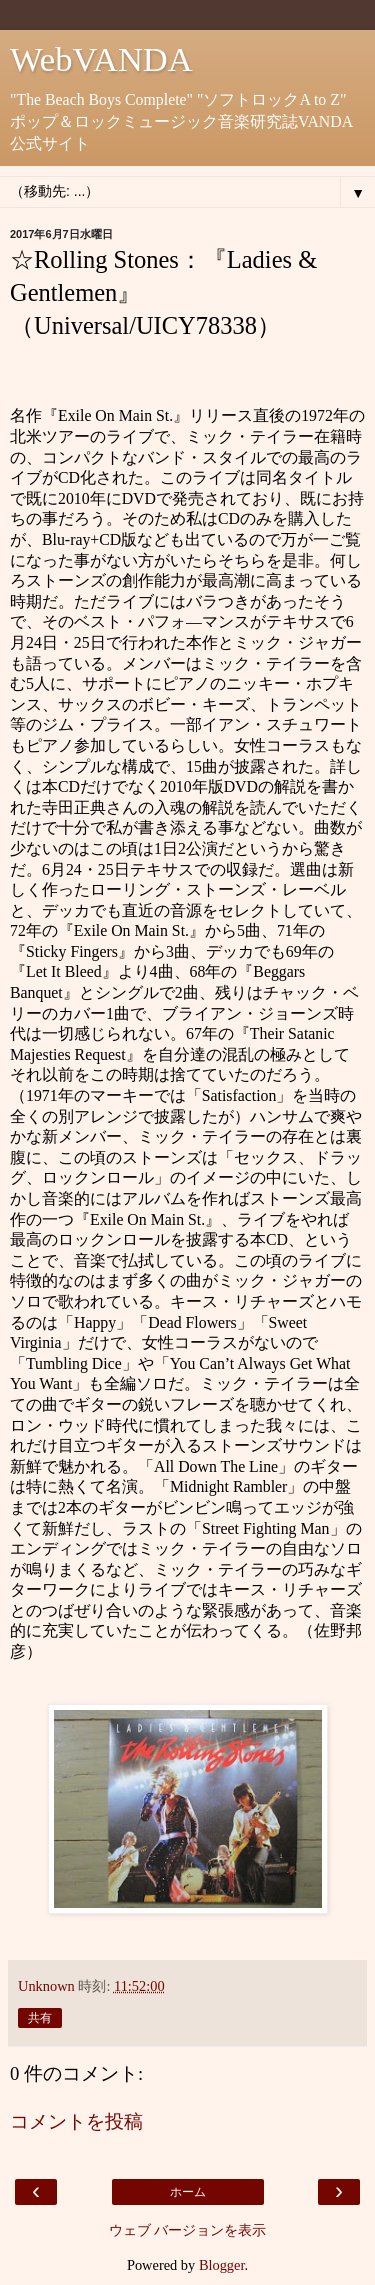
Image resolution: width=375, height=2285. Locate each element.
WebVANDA (101, 59)
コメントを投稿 (76, 2121)
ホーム (188, 2192)
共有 (40, 2018)
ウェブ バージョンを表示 (188, 2230)
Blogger (222, 2265)
